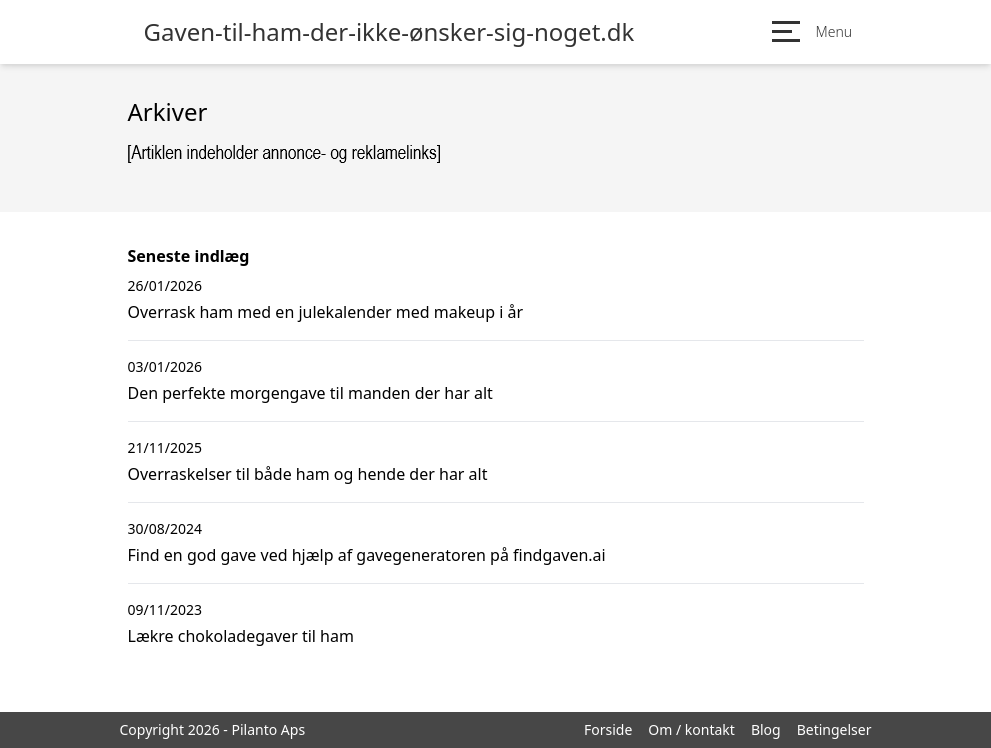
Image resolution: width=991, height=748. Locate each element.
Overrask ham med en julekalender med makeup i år (326, 312)
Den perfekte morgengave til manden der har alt (310, 393)
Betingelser (834, 729)
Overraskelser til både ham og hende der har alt (308, 474)
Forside (608, 729)
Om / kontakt (691, 729)
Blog (766, 729)
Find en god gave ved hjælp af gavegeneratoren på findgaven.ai (367, 555)
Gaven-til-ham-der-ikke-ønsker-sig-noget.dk (389, 32)
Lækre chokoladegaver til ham (241, 636)
